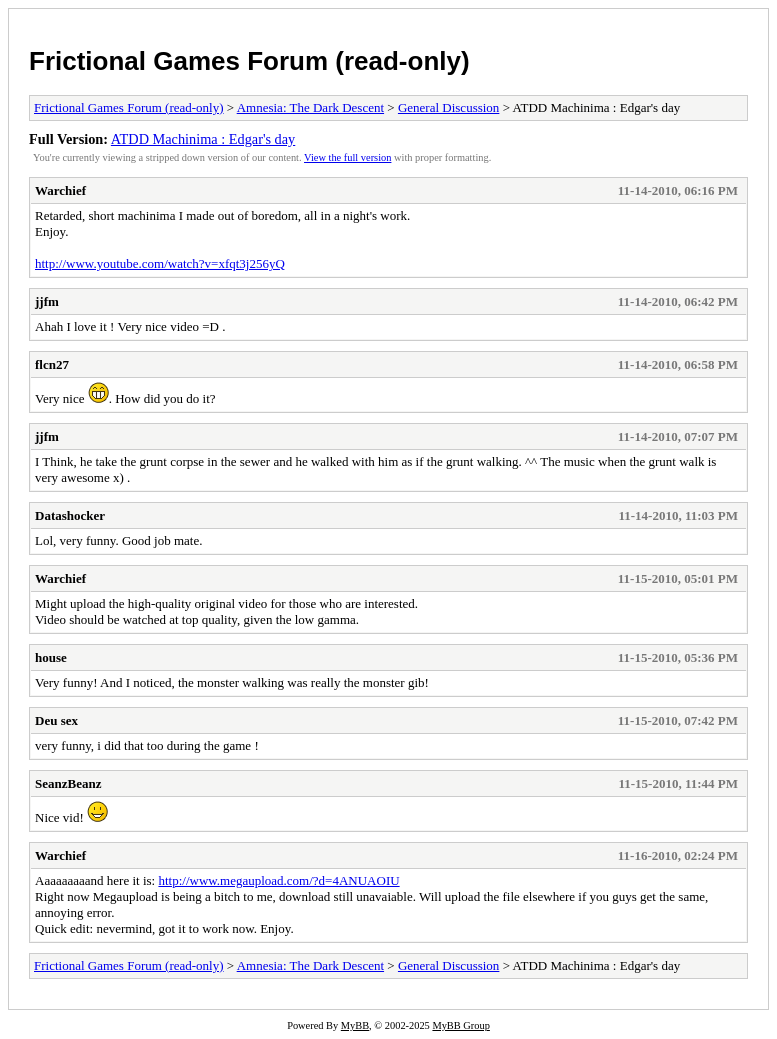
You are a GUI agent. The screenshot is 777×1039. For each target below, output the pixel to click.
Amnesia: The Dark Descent (310, 107)
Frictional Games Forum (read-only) (249, 61)
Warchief (60, 190)
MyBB (355, 1025)
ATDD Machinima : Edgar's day (203, 139)
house (51, 657)
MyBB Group (460, 1025)
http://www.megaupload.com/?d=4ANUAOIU (278, 880)
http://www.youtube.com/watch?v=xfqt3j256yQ (160, 263)
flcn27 (52, 364)
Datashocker (70, 515)
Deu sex (56, 720)
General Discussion (448, 107)
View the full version (347, 157)
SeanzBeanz (68, 783)
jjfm (47, 301)
